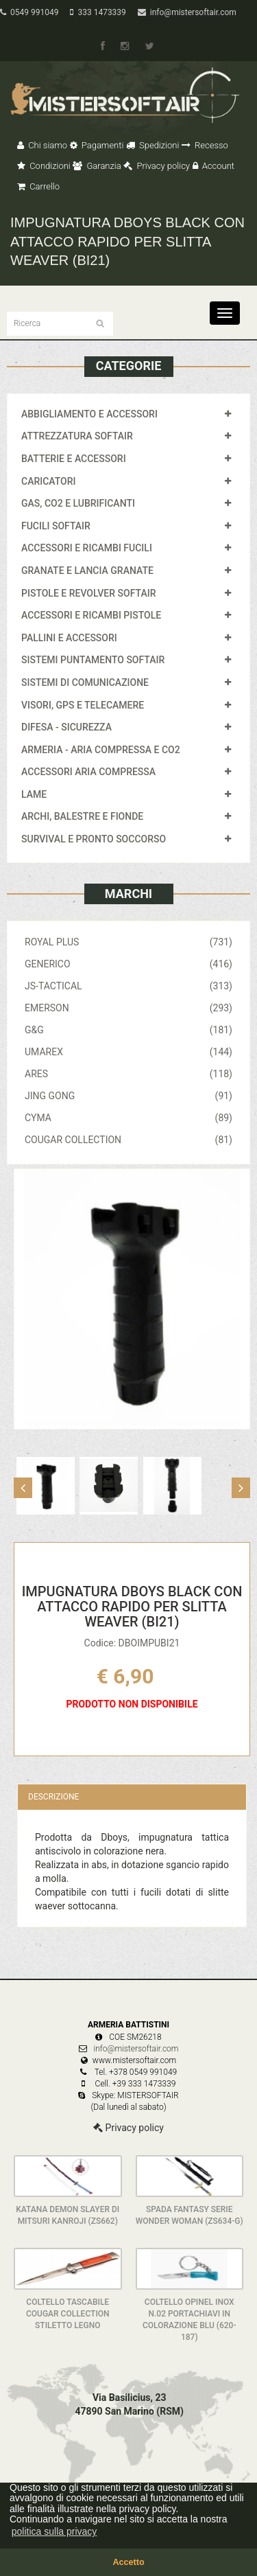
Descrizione (53, 1797)
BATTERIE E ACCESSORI (73, 458)
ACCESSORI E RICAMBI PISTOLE (91, 615)
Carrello (38, 186)
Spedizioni (153, 145)
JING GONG (128, 1096)
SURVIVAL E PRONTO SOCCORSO (93, 838)
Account (213, 166)
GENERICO (128, 964)
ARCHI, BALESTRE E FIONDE (82, 816)
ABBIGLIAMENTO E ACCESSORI (89, 414)
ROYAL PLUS (128, 942)
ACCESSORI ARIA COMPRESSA (88, 771)
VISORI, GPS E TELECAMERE (82, 705)
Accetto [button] (128, 2562)
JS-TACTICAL (128, 986)
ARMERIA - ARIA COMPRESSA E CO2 (100, 749)
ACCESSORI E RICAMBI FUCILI (86, 547)
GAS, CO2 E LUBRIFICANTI (78, 503)
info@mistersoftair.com (187, 12)
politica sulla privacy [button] (54, 2531)
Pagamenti (97, 145)
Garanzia (97, 166)
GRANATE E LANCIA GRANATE (87, 570)
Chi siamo (42, 145)
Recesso (205, 145)
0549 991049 (29, 12)
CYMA (128, 1118)
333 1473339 (97, 12)
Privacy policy (156, 166)
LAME (34, 794)
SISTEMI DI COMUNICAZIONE (85, 682)
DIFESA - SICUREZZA (66, 727)
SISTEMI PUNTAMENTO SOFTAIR (92, 659)
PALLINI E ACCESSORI (69, 637)
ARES (128, 1074)
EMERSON (128, 1008)
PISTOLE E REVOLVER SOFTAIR (88, 593)
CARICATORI (48, 481)
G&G (128, 1030)
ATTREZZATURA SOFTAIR (77, 435)
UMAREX (128, 1052)
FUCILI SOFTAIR (55, 525)
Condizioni (44, 166)
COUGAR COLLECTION (128, 1140)
